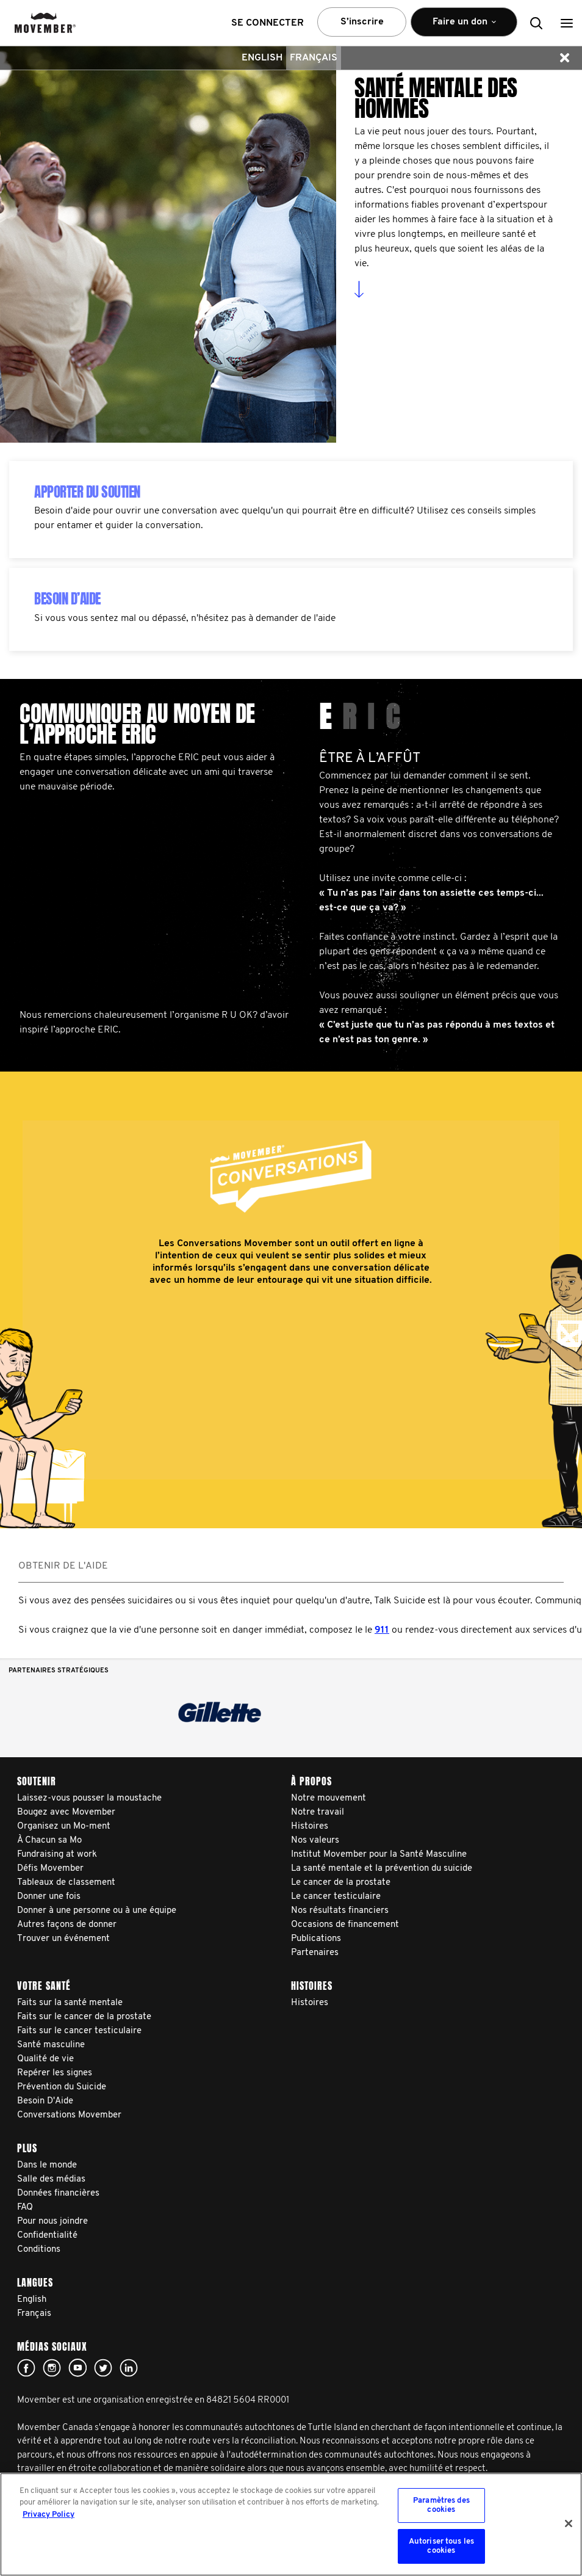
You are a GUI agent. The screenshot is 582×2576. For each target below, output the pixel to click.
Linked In (129, 2368)
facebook (26, 2368)
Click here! (52, 2368)
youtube (77, 2368)
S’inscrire (362, 22)
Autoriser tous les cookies (441, 2546)
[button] (566, 23)
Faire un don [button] (464, 27)
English (262, 58)
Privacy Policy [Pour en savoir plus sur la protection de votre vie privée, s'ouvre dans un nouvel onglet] (48, 2515)
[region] (291, 2524)
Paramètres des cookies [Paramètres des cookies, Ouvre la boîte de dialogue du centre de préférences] (441, 2505)
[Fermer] (568, 2523)
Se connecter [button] (267, 23)
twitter (103, 2368)
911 (382, 1630)
